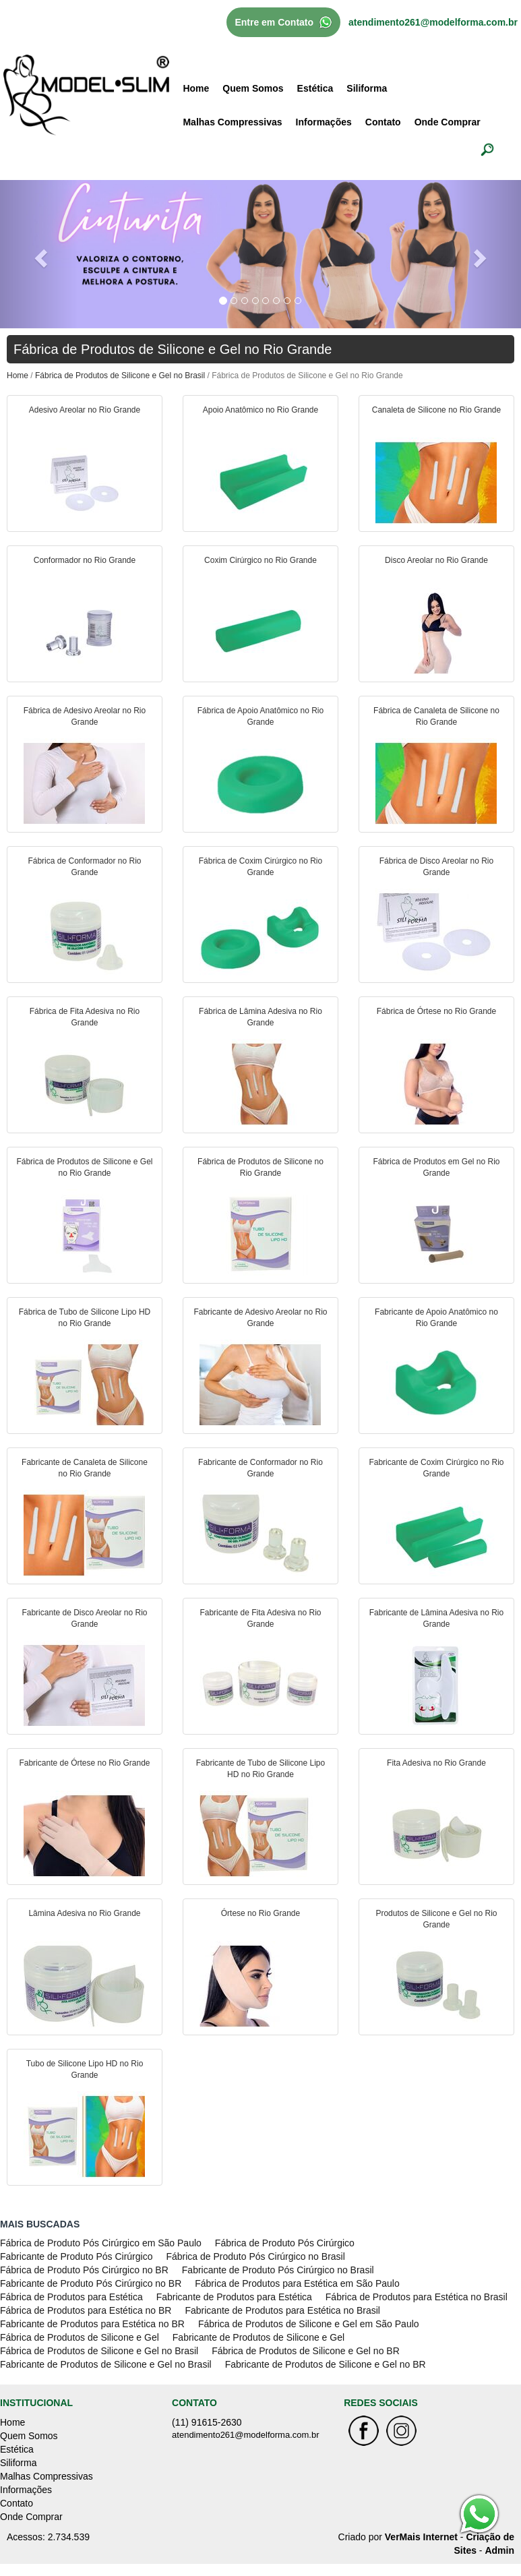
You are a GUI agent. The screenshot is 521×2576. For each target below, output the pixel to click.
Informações (324, 122)
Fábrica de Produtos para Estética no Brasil (417, 2297)
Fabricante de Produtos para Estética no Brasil (282, 2310)
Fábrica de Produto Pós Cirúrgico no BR (84, 2270)
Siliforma (366, 88)
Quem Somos (252, 88)
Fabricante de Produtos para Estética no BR (92, 2323)
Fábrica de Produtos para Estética (71, 2297)
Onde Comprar (448, 122)
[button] (39, 254)
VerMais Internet (421, 2537)
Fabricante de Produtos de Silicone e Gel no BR (325, 2364)
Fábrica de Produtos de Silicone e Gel (79, 2337)
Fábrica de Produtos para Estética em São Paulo (297, 2283)
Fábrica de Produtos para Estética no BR (85, 2310)
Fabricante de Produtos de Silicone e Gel (258, 2337)
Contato (383, 122)
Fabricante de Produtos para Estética (234, 2297)
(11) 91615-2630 (207, 2422)
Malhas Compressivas (232, 122)
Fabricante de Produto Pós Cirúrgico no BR (90, 2283)
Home (196, 88)
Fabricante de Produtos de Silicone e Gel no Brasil (106, 2364)
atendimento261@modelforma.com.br (433, 22)
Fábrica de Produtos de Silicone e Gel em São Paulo (308, 2323)
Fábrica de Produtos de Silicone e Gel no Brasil (120, 375)
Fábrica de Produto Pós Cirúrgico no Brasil (255, 2256)
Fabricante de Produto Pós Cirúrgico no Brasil (278, 2270)
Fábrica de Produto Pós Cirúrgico (285, 2243)
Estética (315, 88)
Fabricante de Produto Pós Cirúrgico (76, 2256)
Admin (499, 2550)
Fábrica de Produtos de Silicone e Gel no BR (306, 2350)
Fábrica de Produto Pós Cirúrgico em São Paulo (101, 2243)
